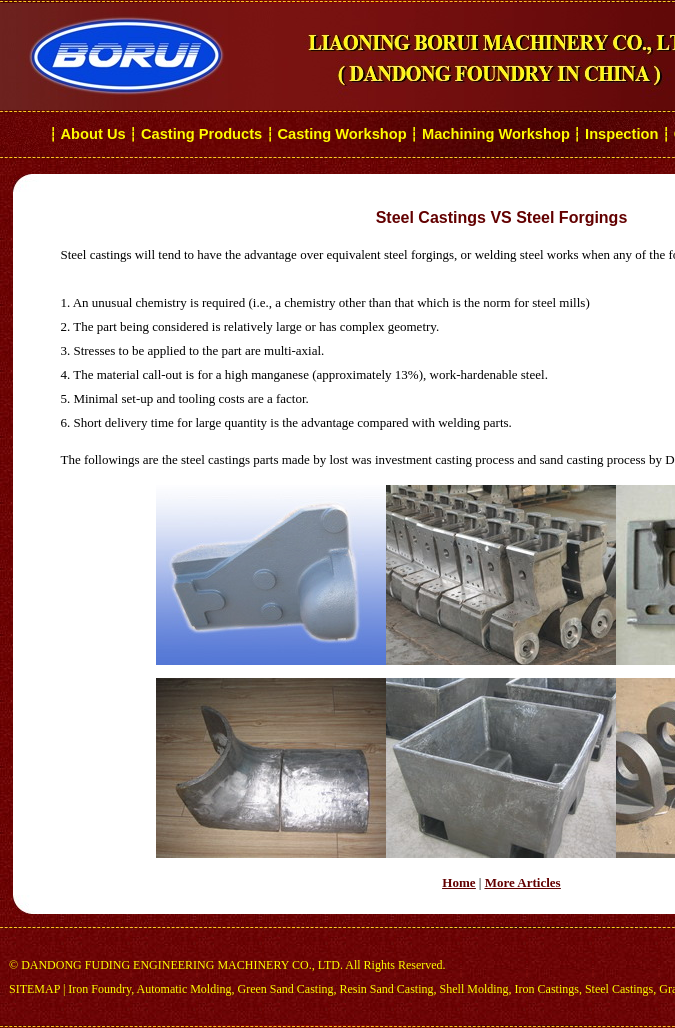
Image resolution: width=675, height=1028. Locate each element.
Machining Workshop (496, 134)
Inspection (621, 134)
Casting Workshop (341, 134)
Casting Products (201, 134)
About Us (93, 134)
